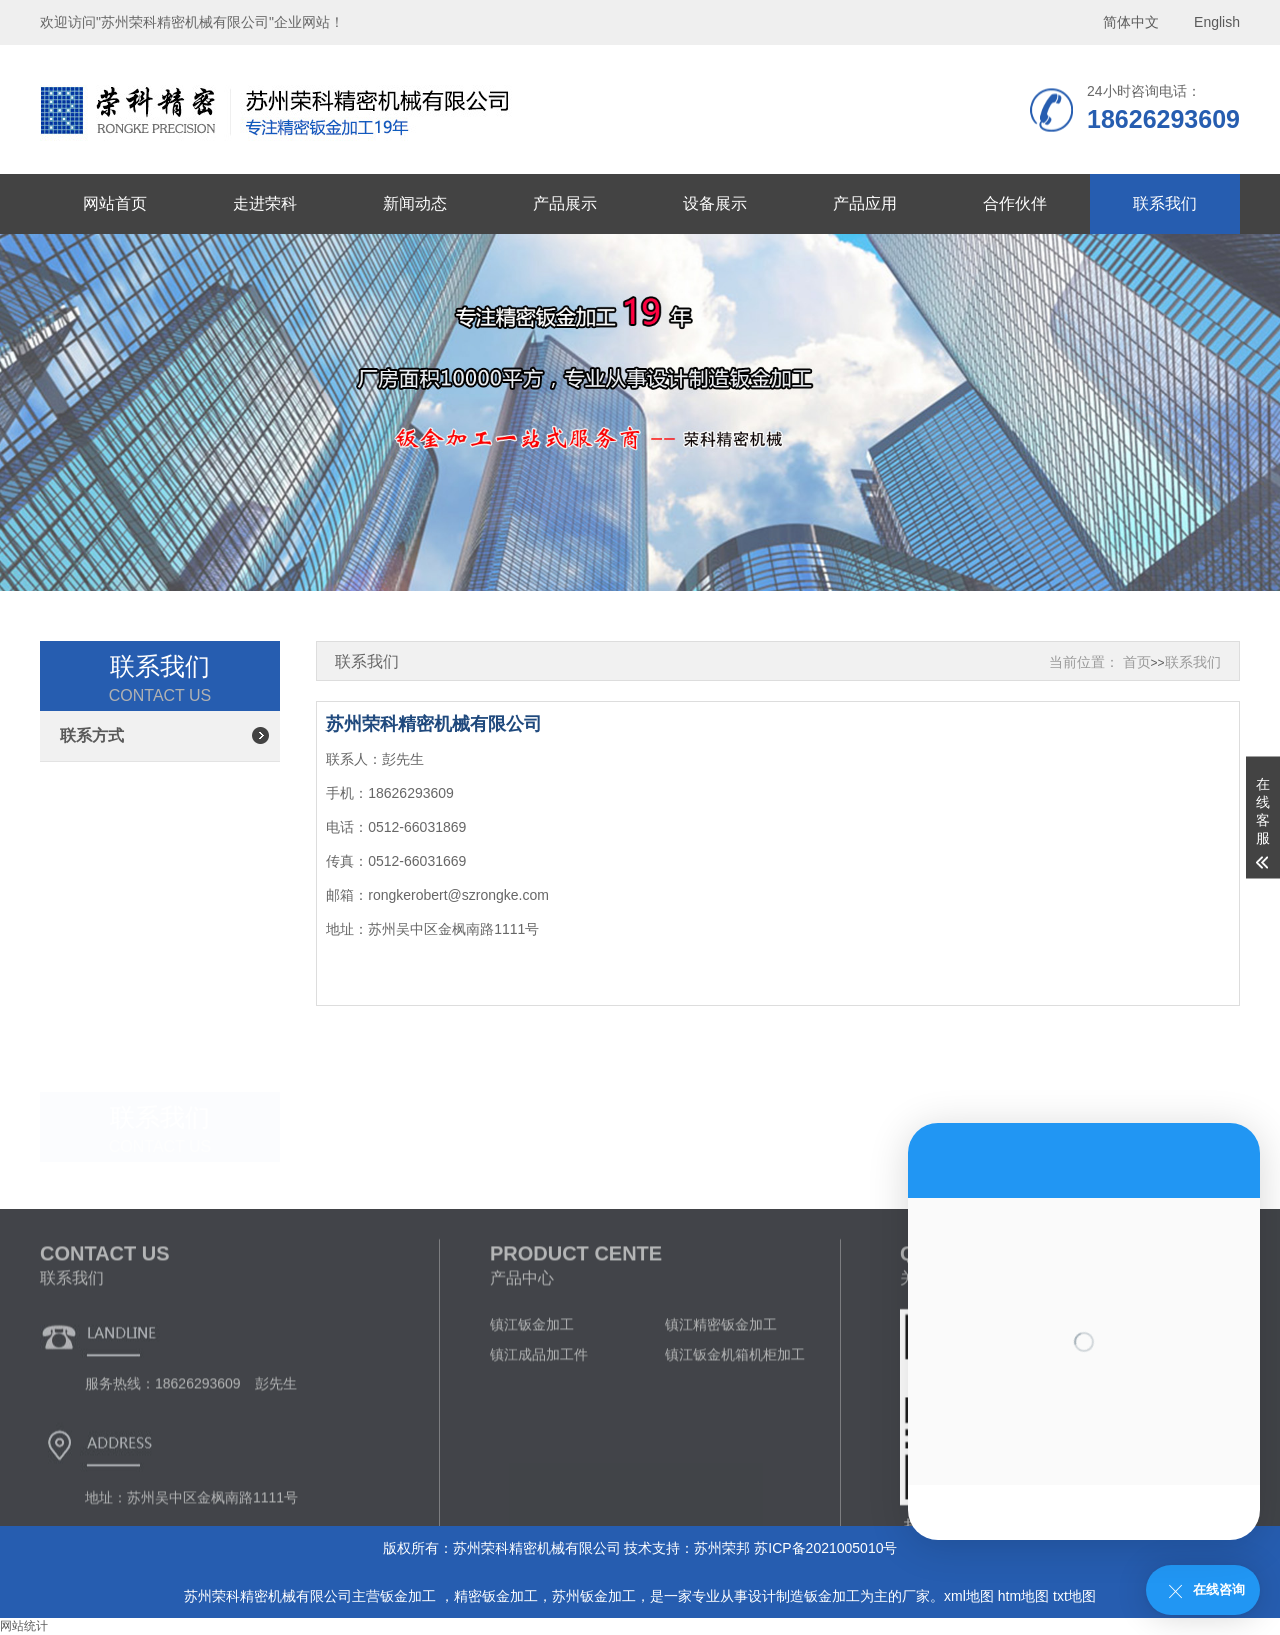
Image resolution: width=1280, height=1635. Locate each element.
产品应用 (865, 203)
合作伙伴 (1015, 203)
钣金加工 (410, 1596)
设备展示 (715, 203)
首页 (1137, 662)
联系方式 (92, 735)
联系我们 (1165, 203)
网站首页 (115, 203)
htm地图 (1023, 1596)
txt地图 (1074, 1596)
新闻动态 (415, 203)
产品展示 (565, 203)
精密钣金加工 (496, 1596)
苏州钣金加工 (594, 1596)
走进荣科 (265, 203)
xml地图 (969, 1596)
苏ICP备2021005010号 (825, 1548)
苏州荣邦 (722, 1548)
